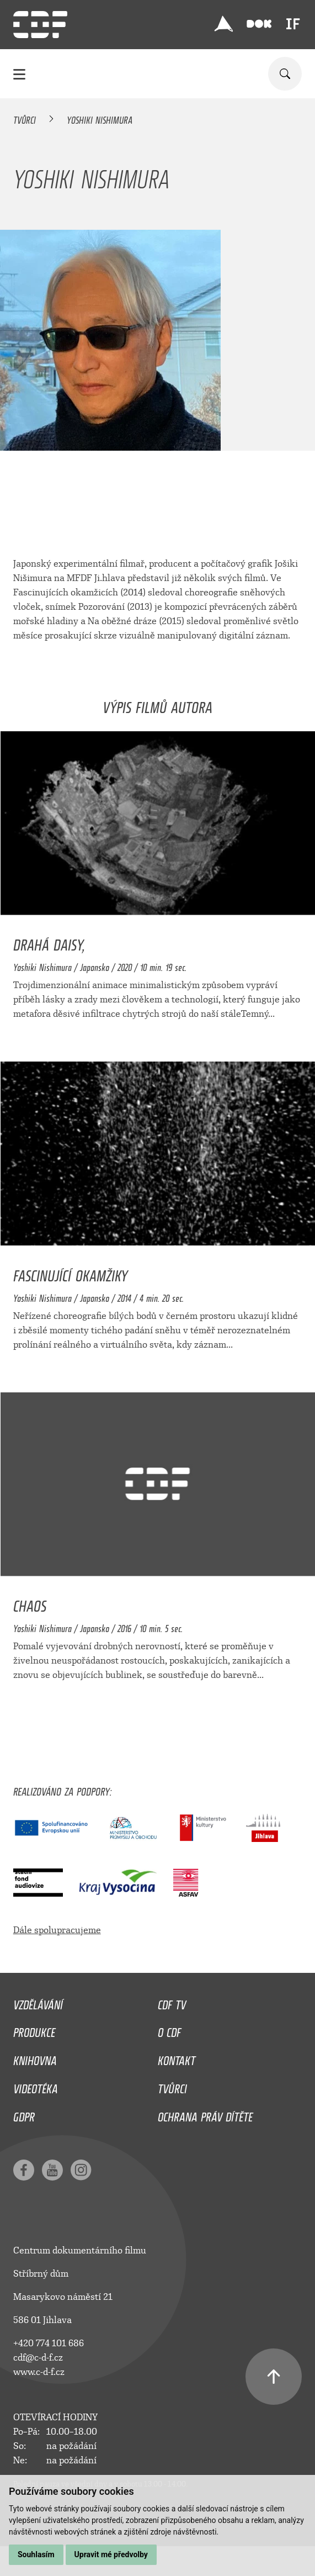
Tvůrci (24, 118)
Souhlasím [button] (36, 2554)
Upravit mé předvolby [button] (111, 2554)
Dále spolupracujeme (57, 1930)
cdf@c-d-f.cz (38, 2357)
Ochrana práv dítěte (205, 2114)
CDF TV (172, 2002)
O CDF (169, 2029)
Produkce (34, 2029)
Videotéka (35, 2086)
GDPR (24, 2114)
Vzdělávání (38, 2002)
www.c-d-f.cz (39, 2372)
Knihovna (35, 2058)
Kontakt (176, 2058)
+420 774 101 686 (48, 2343)
